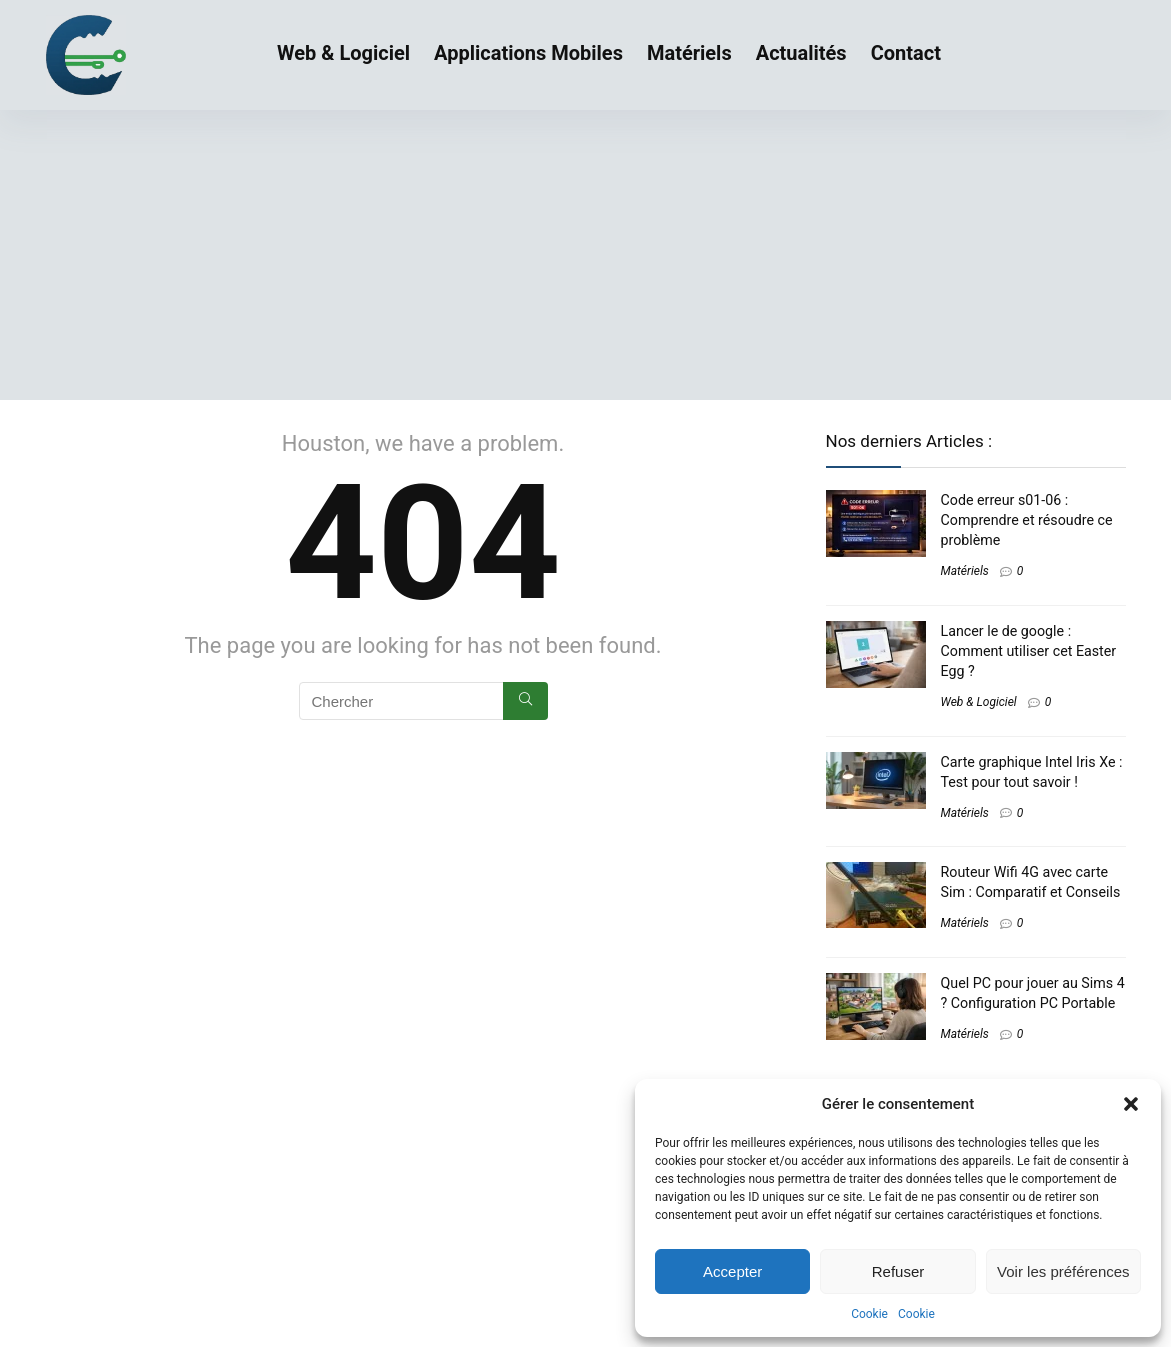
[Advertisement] (585, 260)
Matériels (689, 53)
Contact (906, 53)
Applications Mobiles (528, 53)
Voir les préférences (1063, 1271)
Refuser (898, 1271)
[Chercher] (525, 701)
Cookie (869, 1314)
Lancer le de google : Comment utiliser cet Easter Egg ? (1029, 651)
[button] (1131, 1104)
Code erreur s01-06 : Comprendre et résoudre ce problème (1027, 520)
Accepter (732, 1271)
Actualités (801, 53)
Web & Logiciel (343, 53)
